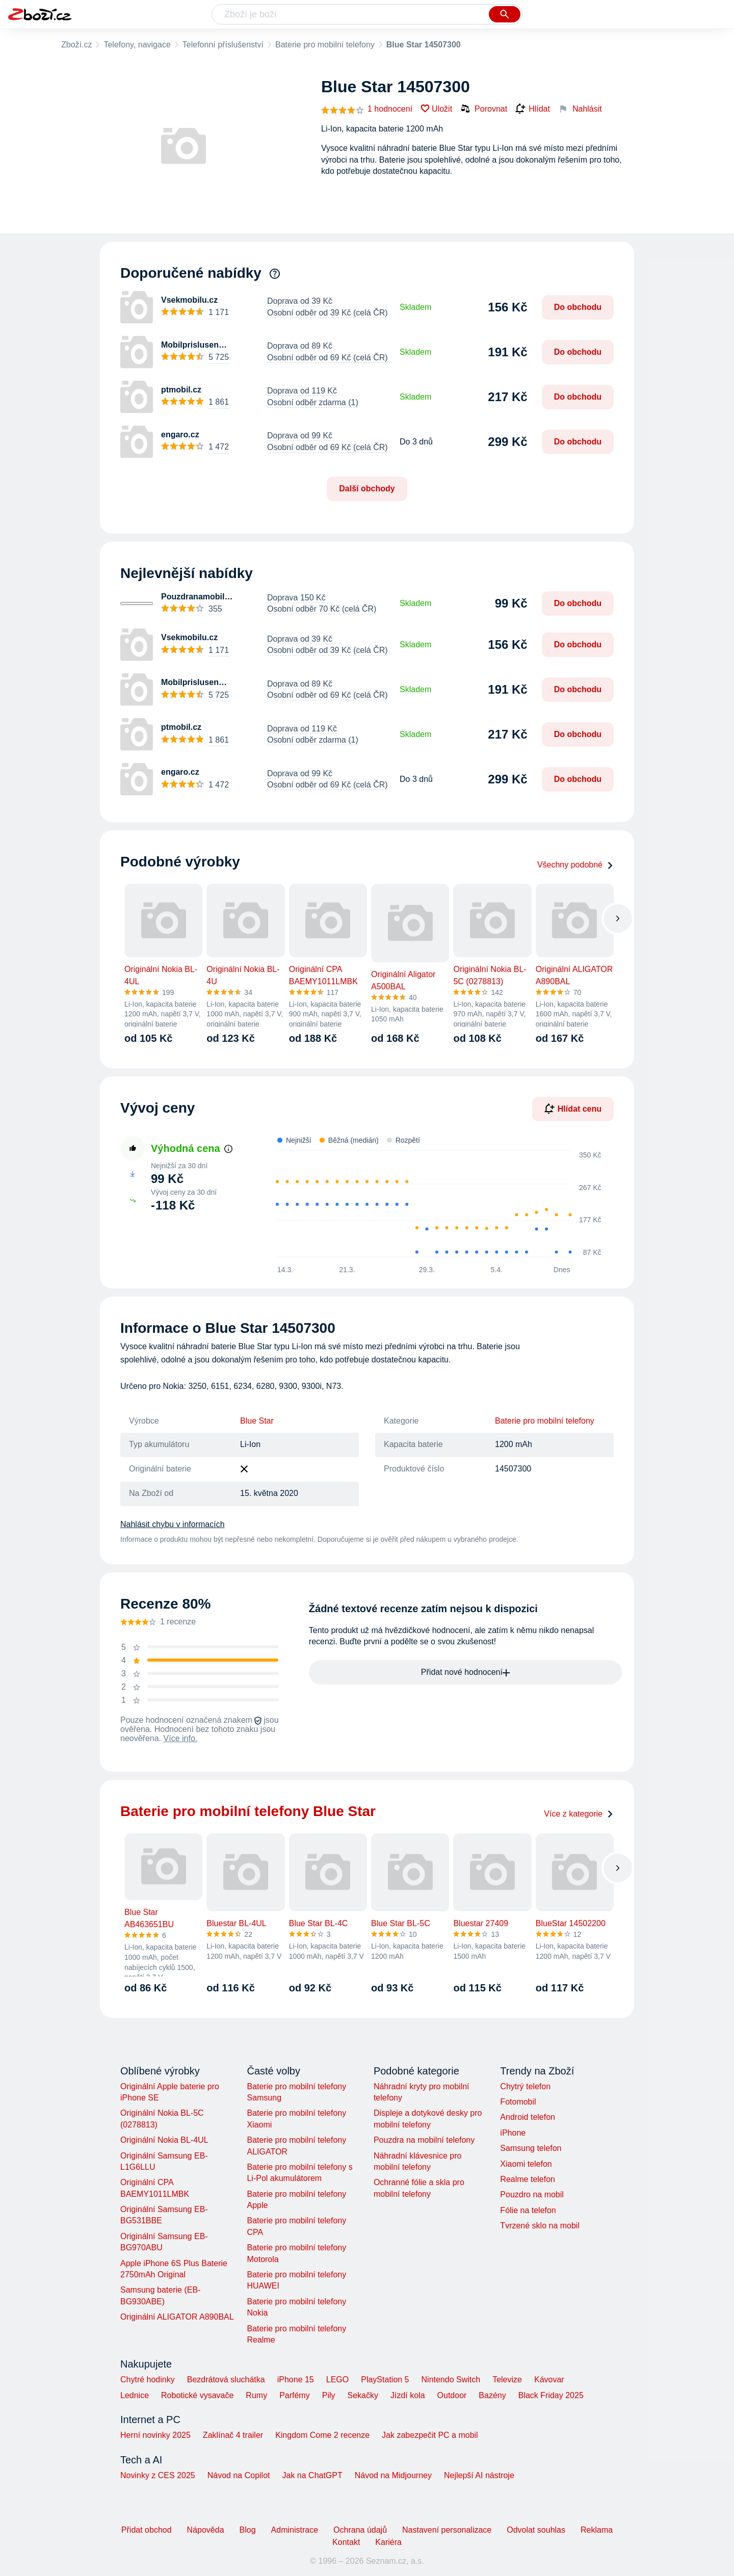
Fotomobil (518, 2101)
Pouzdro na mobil (532, 2194)
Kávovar (549, 2379)
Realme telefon (527, 2179)
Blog (248, 2530)
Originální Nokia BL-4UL (164, 2140)
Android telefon (527, 2117)
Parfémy (294, 2395)
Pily (328, 2395)
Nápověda (205, 2530)
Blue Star (257, 1420)
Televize (507, 2379)
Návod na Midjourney (393, 2475)
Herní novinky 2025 (155, 2435)
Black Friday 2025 (551, 2395)
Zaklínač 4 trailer (233, 2435)
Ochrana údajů (360, 2530)
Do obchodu (577, 307)
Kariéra (388, 2542)
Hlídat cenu (572, 1108)
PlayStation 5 (385, 2379)
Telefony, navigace (136, 44)
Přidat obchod (146, 2530)
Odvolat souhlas (536, 2530)
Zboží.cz (76, 44)
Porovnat (483, 108)
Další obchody (367, 488)
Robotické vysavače (197, 2395)
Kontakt (346, 2542)
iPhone (513, 2132)
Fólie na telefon (528, 2210)
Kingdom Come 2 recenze (322, 2435)
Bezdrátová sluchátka (226, 2379)
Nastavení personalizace (446, 2530)
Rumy (256, 2395)
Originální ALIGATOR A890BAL (177, 2316)
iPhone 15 (295, 2379)
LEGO (337, 2379)
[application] (432, 1204)
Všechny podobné (575, 864)
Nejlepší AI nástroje (479, 2475)
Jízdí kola (407, 2395)
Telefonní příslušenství (223, 44)
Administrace (294, 2530)
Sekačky (362, 2395)
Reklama (597, 2530)
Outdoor (452, 2395)
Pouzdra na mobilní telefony (424, 2140)
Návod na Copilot (238, 2475)
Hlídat (532, 109)
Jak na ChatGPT (312, 2475)
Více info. (181, 1738)
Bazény (492, 2395)
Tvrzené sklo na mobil (540, 2225)
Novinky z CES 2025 (157, 2475)
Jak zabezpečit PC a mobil (430, 2435)
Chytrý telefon (525, 2086)
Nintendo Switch (451, 2379)
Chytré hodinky (147, 2379)
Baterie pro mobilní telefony (325, 44)
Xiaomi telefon (526, 2164)
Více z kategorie (579, 1813)
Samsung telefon (530, 2148)
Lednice (134, 2395)
